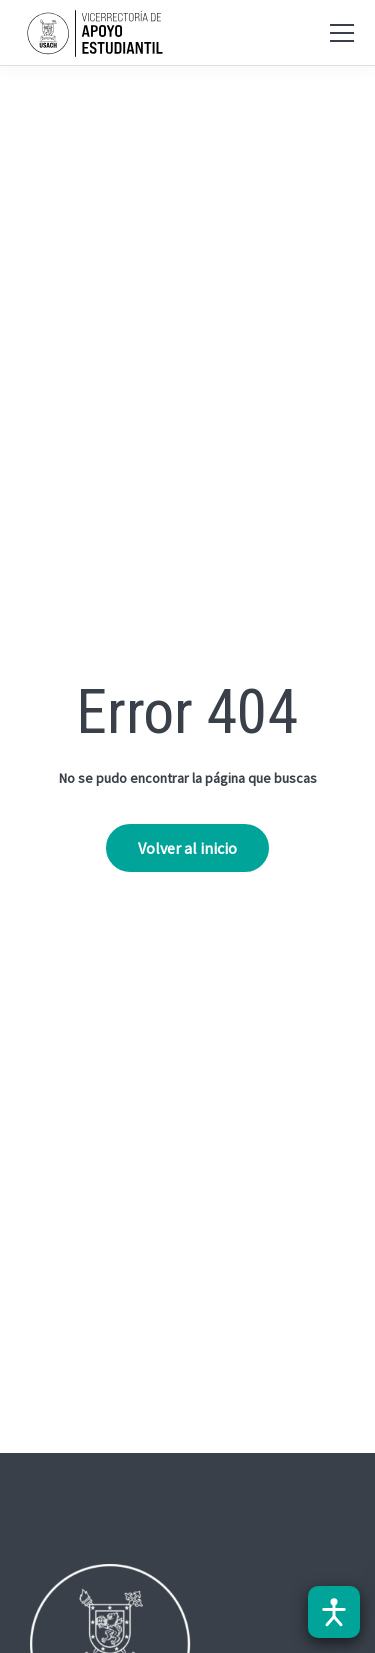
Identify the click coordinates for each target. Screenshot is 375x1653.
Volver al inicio (187, 848)
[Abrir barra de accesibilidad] (334, 1612)
